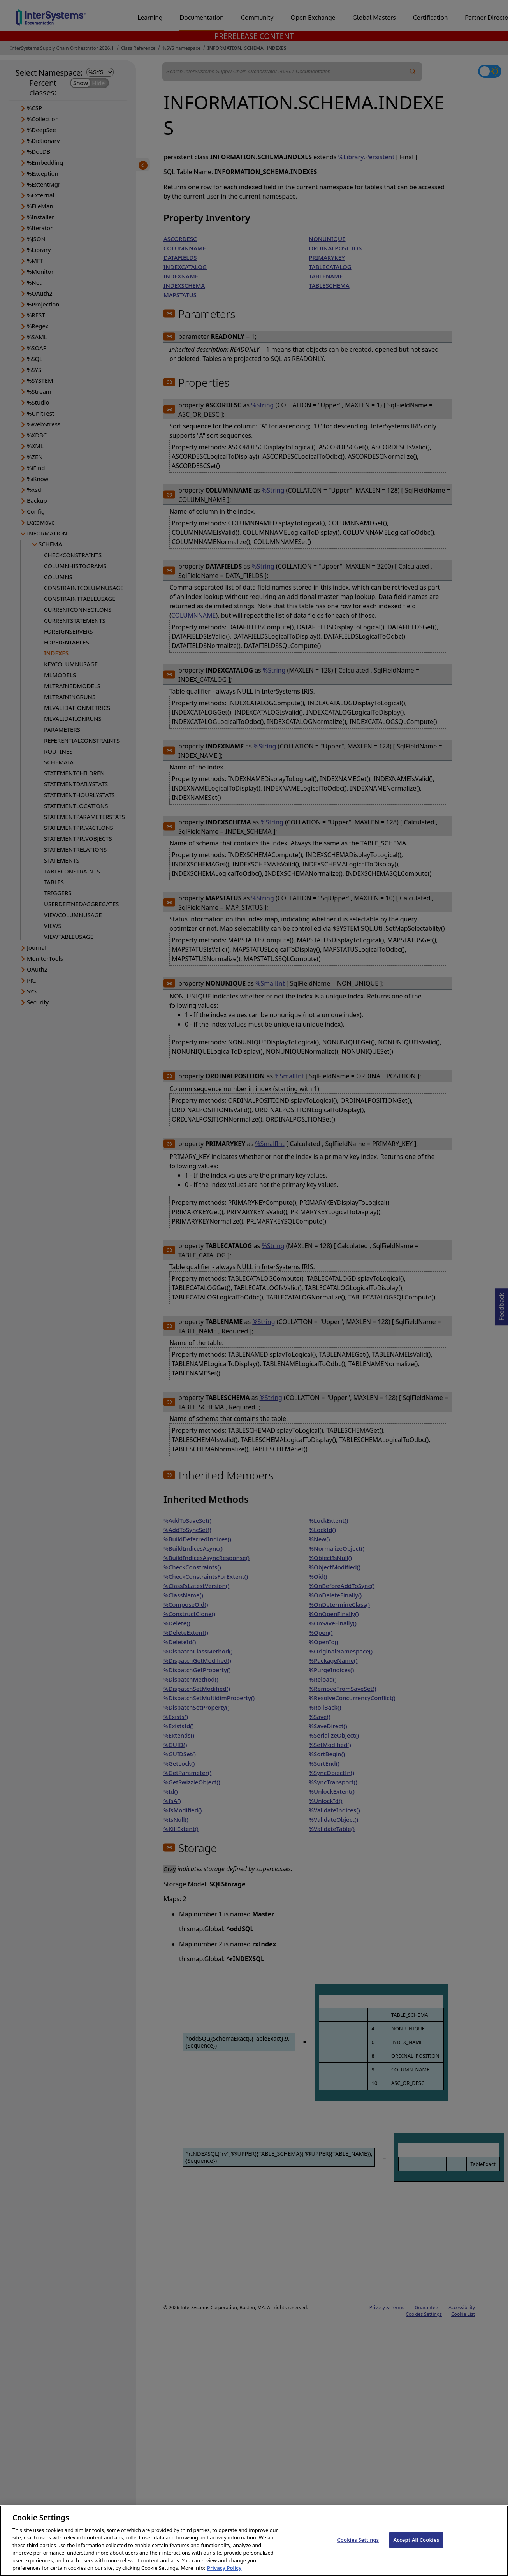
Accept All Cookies (416, 2544)
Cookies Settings (358, 2544)
